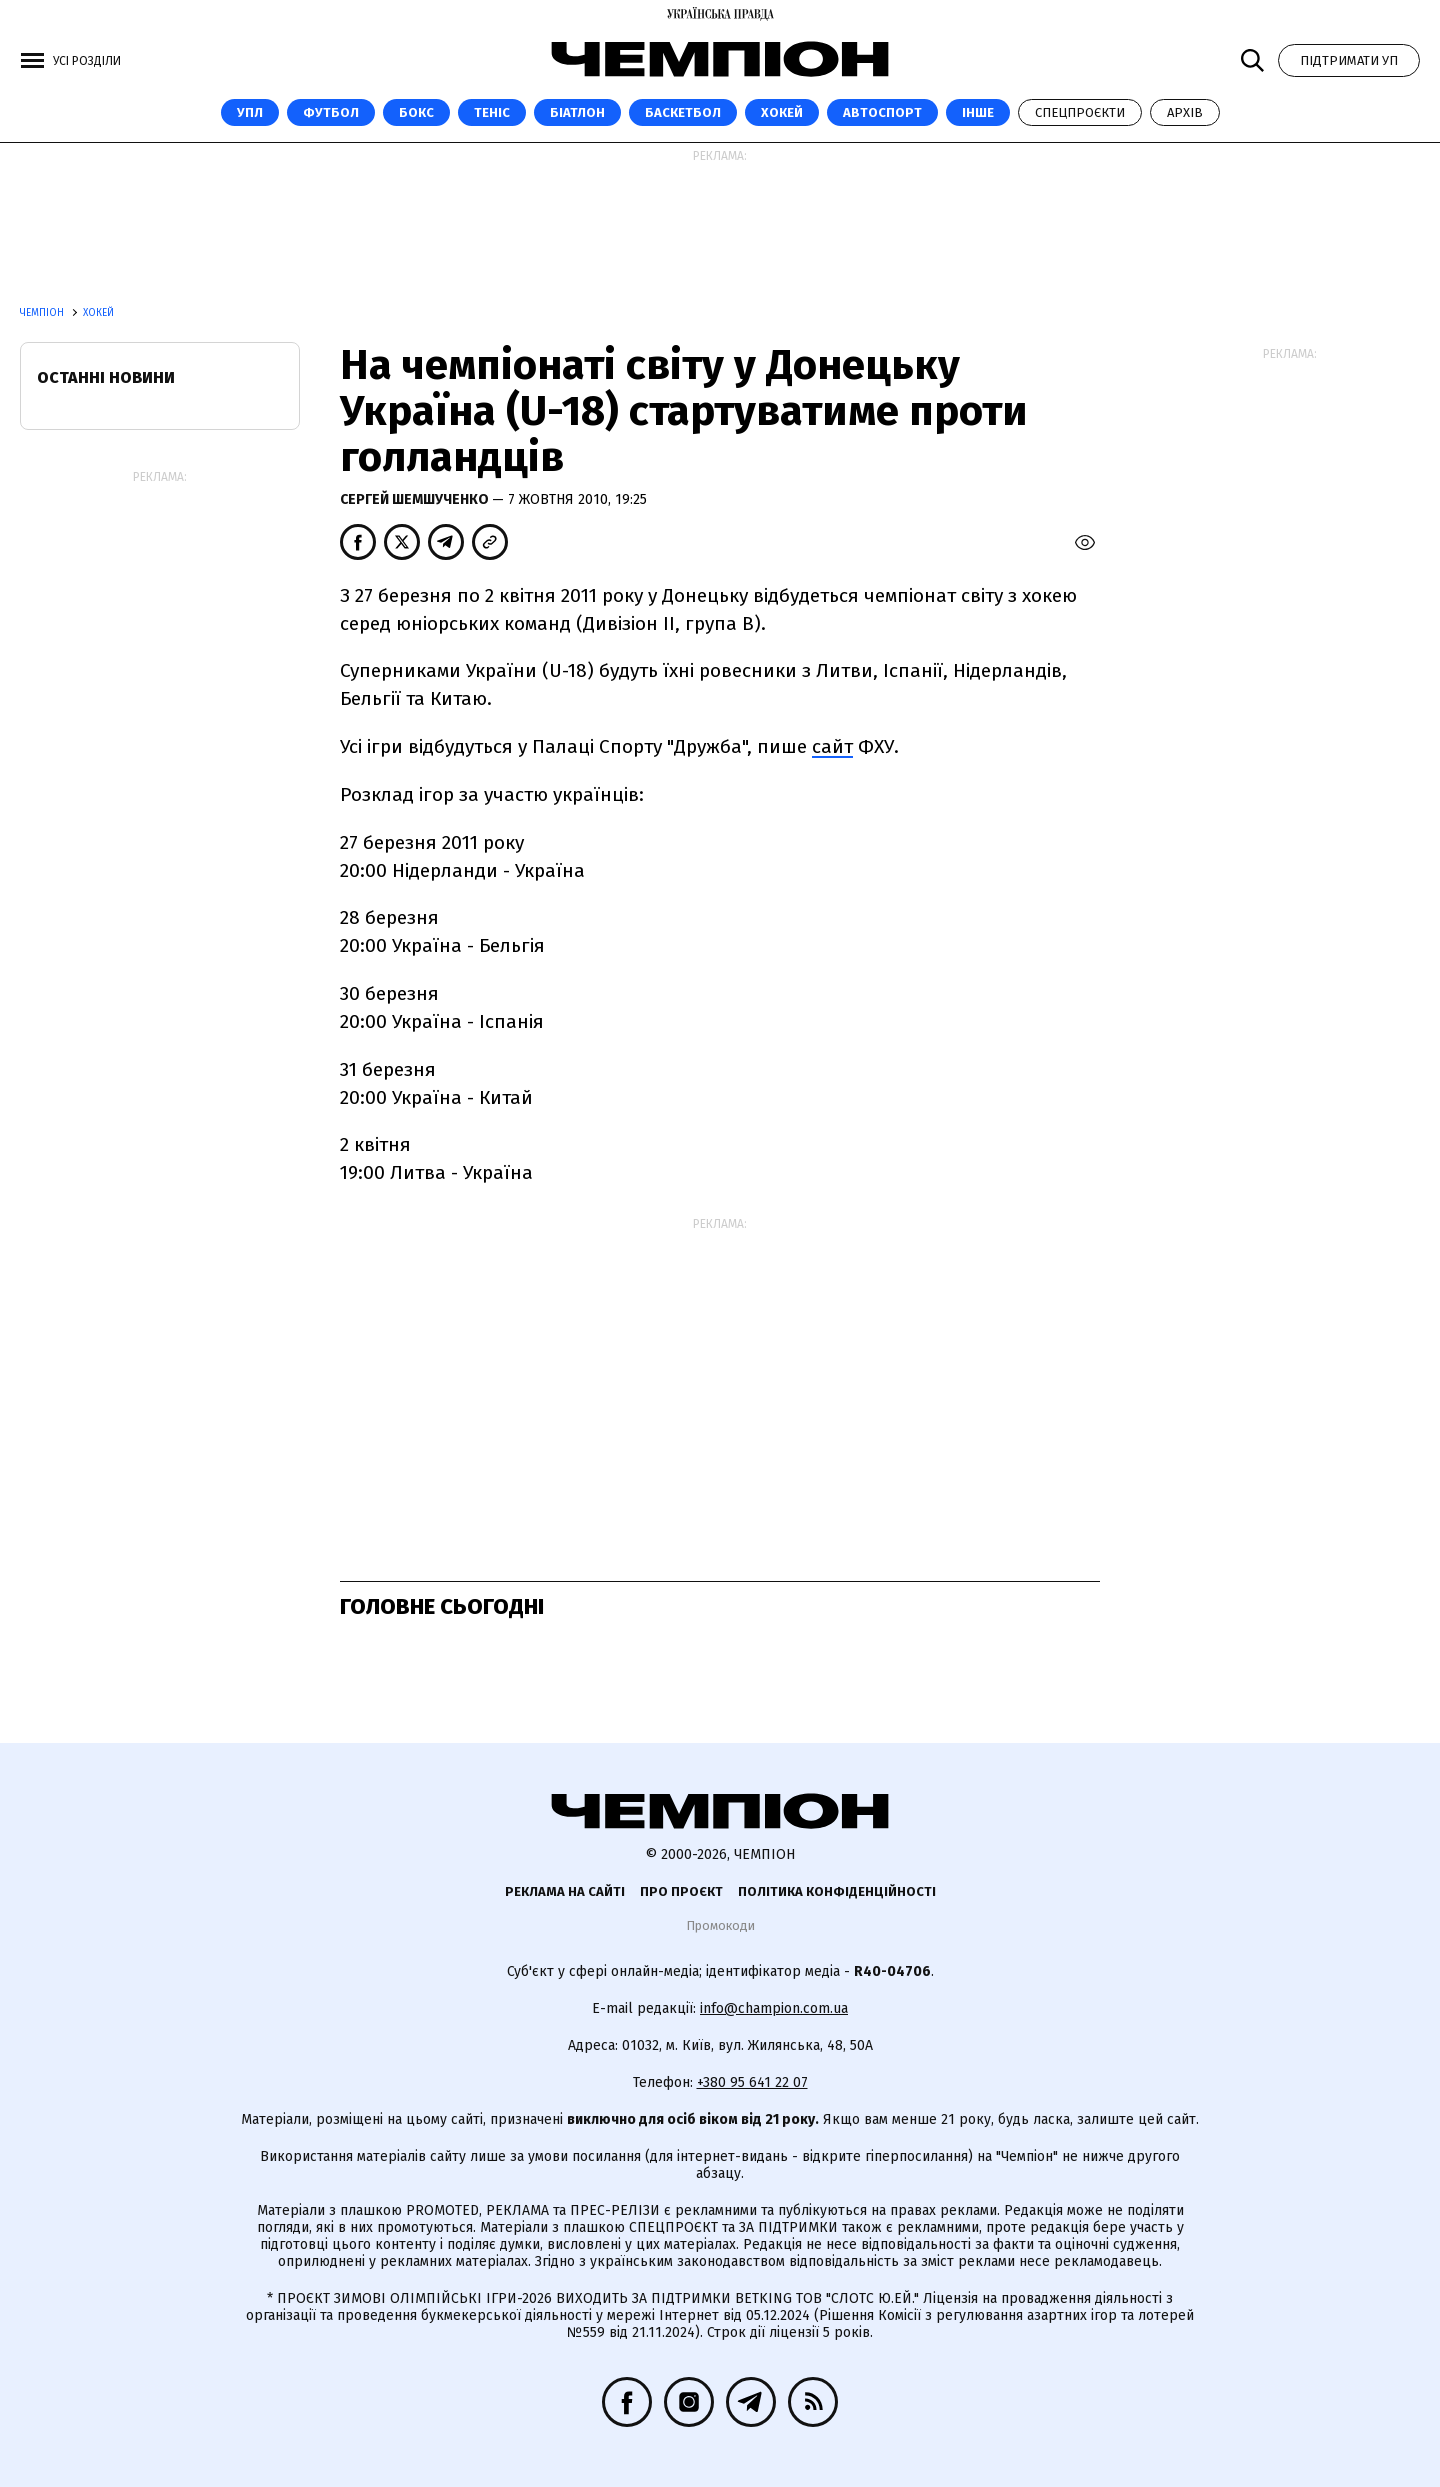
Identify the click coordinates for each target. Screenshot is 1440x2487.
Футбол (331, 112)
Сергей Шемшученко (416, 499)
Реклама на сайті (565, 1891)
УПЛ (250, 112)
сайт (832, 746)
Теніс (492, 112)
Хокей (782, 112)
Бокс (416, 112)
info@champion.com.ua (774, 2008)
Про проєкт (681, 1891)
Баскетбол (683, 112)
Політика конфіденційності (837, 1891)
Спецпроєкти (1080, 112)
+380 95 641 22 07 (752, 2082)
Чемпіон (43, 313)
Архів (1185, 112)
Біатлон (577, 112)
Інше (978, 112)
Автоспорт (882, 112)
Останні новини (106, 377)
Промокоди (720, 1925)
